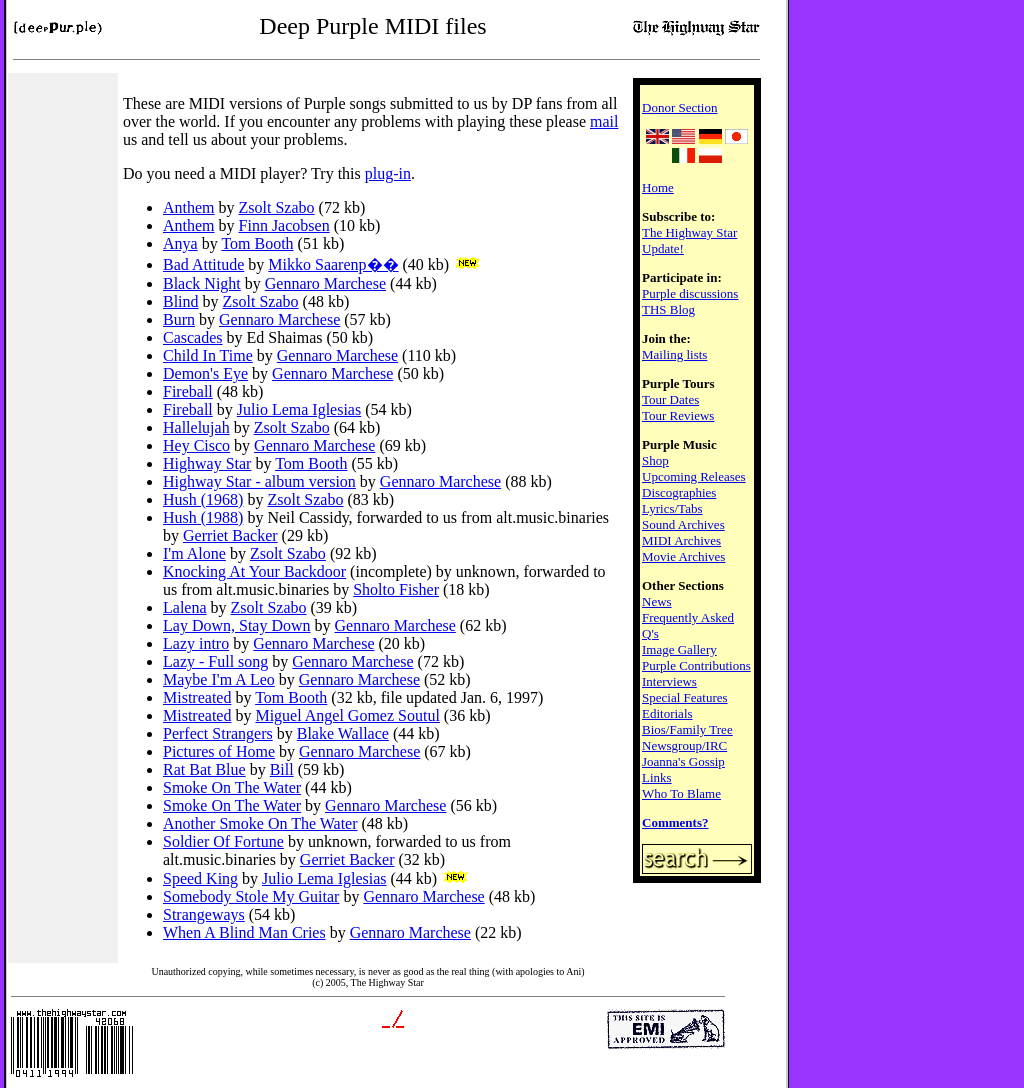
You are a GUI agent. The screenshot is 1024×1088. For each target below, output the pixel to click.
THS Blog (668, 309)
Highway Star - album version (259, 481)
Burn (179, 319)
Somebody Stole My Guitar (251, 896)
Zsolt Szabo (277, 207)
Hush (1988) (203, 517)
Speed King (200, 878)
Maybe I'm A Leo (219, 679)
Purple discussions (690, 293)
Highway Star (207, 463)
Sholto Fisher (396, 589)
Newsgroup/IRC (684, 745)
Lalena (185, 607)
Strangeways (204, 914)
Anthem (189, 207)
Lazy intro (196, 643)
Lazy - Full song (215, 661)
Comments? (675, 822)
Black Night (202, 283)
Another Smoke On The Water (260, 823)
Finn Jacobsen (284, 225)
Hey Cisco (196, 445)
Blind (181, 301)
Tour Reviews (678, 415)
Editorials (667, 713)
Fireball (188, 391)
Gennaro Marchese (325, 283)
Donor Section (679, 107)
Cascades (193, 337)
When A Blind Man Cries (244, 932)
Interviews (669, 681)
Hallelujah (196, 427)
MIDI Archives (681, 540)
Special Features (685, 697)
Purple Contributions (696, 665)
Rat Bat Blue (204, 769)
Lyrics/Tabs (672, 508)
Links (657, 777)
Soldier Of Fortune (223, 841)
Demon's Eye (205, 373)
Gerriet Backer (230, 535)
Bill (282, 769)
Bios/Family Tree (687, 729)
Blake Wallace (343, 733)
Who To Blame (681, 793)
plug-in (388, 173)
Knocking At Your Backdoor (254, 571)
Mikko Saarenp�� (333, 264)
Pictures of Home (219, 751)
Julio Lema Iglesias (299, 409)
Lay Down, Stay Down (237, 625)
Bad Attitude (203, 264)
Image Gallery (679, 649)
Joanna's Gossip (683, 761)
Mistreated (197, 697)
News (657, 601)
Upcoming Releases (694, 476)
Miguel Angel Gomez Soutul (347, 715)
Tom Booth (257, 243)
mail (604, 121)
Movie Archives (683, 556)
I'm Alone (194, 553)
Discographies (679, 492)
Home (658, 187)
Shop (655, 460)
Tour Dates (670, 399)
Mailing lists (674, 354)
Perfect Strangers (218, 733)
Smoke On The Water (232, 787)
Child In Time (208, 355)
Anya (180, 243)
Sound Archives (683, 524)
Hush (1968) (203, 499)
